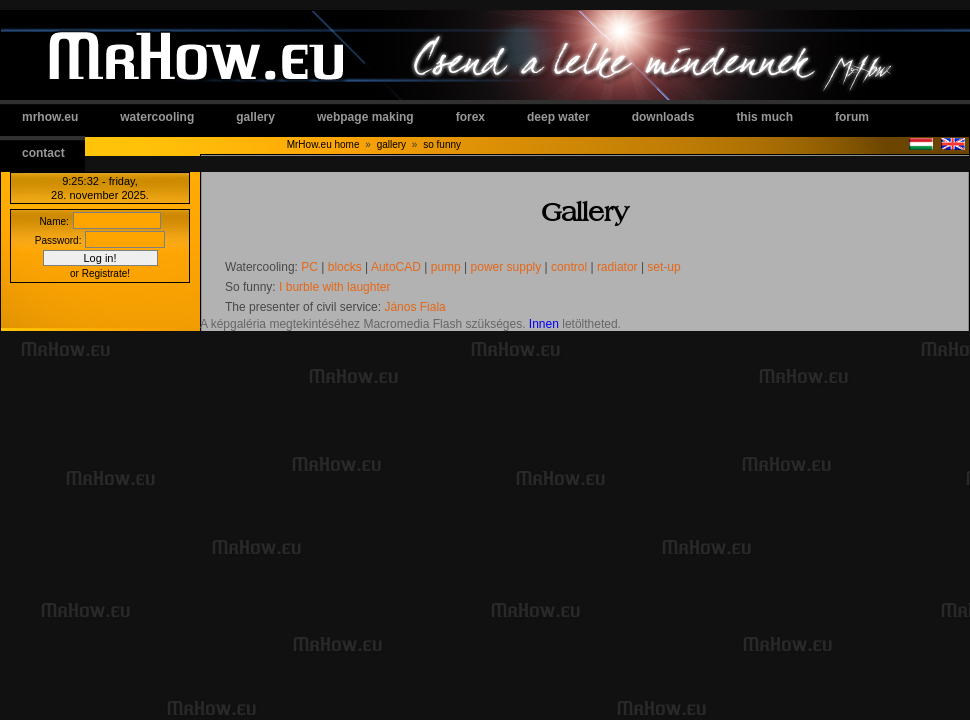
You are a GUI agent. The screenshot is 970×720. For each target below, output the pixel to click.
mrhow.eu (50, 117)
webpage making (365, 117)
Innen (544, 324)
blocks (345, 267)
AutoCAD (396, 267)
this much (764, 117)
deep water (558, 117)
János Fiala (414, 307)
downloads (663, 117)
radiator (617, 267)
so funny (442, 144)
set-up (663, 267)
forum (852, 117)
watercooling (157, 117)
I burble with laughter (334, 287)
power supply (506, 267)
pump (446, 267)
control (569, 267)
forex (470, 117)
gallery (255, 117)
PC (309, 267)
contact (43, 153)
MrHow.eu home (323, 144)
